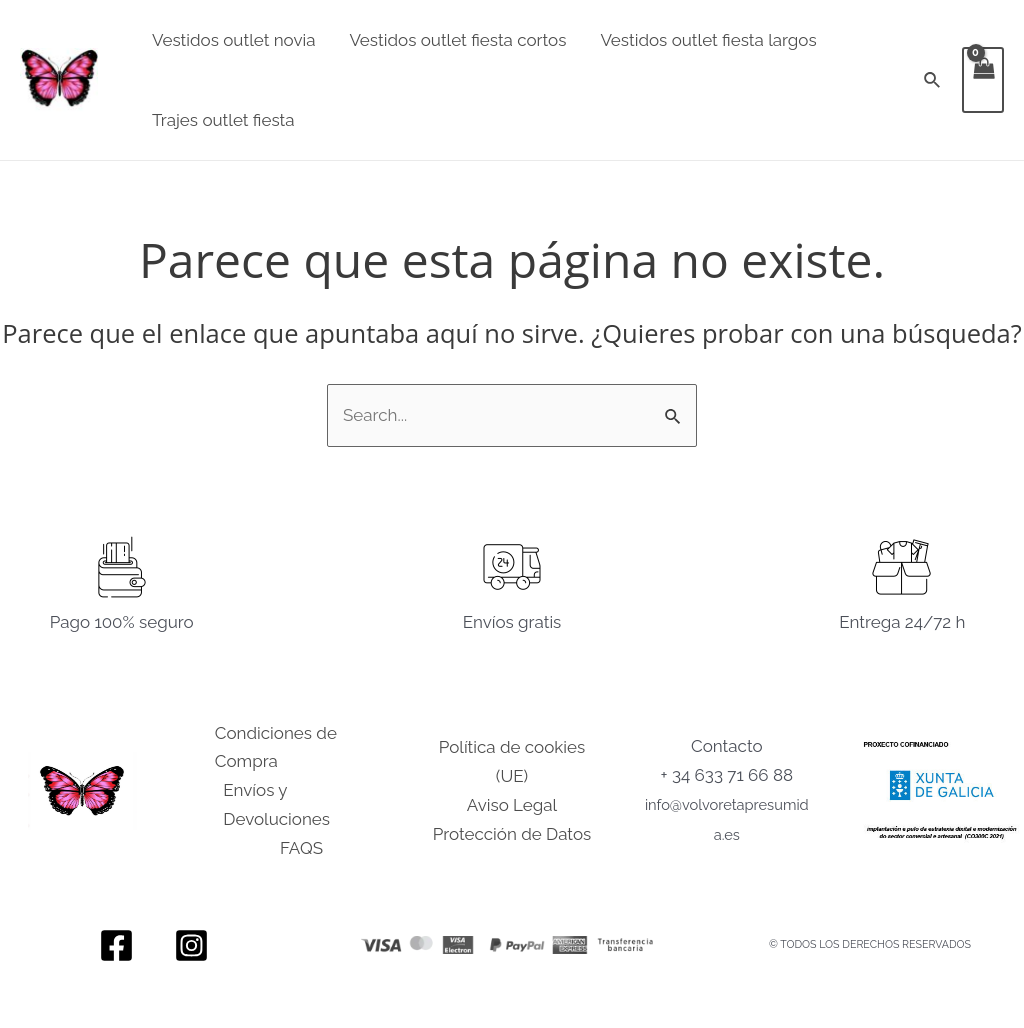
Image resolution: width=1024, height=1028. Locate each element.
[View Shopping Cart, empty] (983, 80)
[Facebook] (116, 945)
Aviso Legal (512, 805)
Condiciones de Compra (276, 747)
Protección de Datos (512, 834)
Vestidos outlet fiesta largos (708, 40)
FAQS (301, 848)
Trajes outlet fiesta (223, 120)
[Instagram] (191, 945)
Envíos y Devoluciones (276, 804)
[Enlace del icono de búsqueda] (933, 80)
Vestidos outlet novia (233, 40)
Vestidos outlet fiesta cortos (457, 40)
